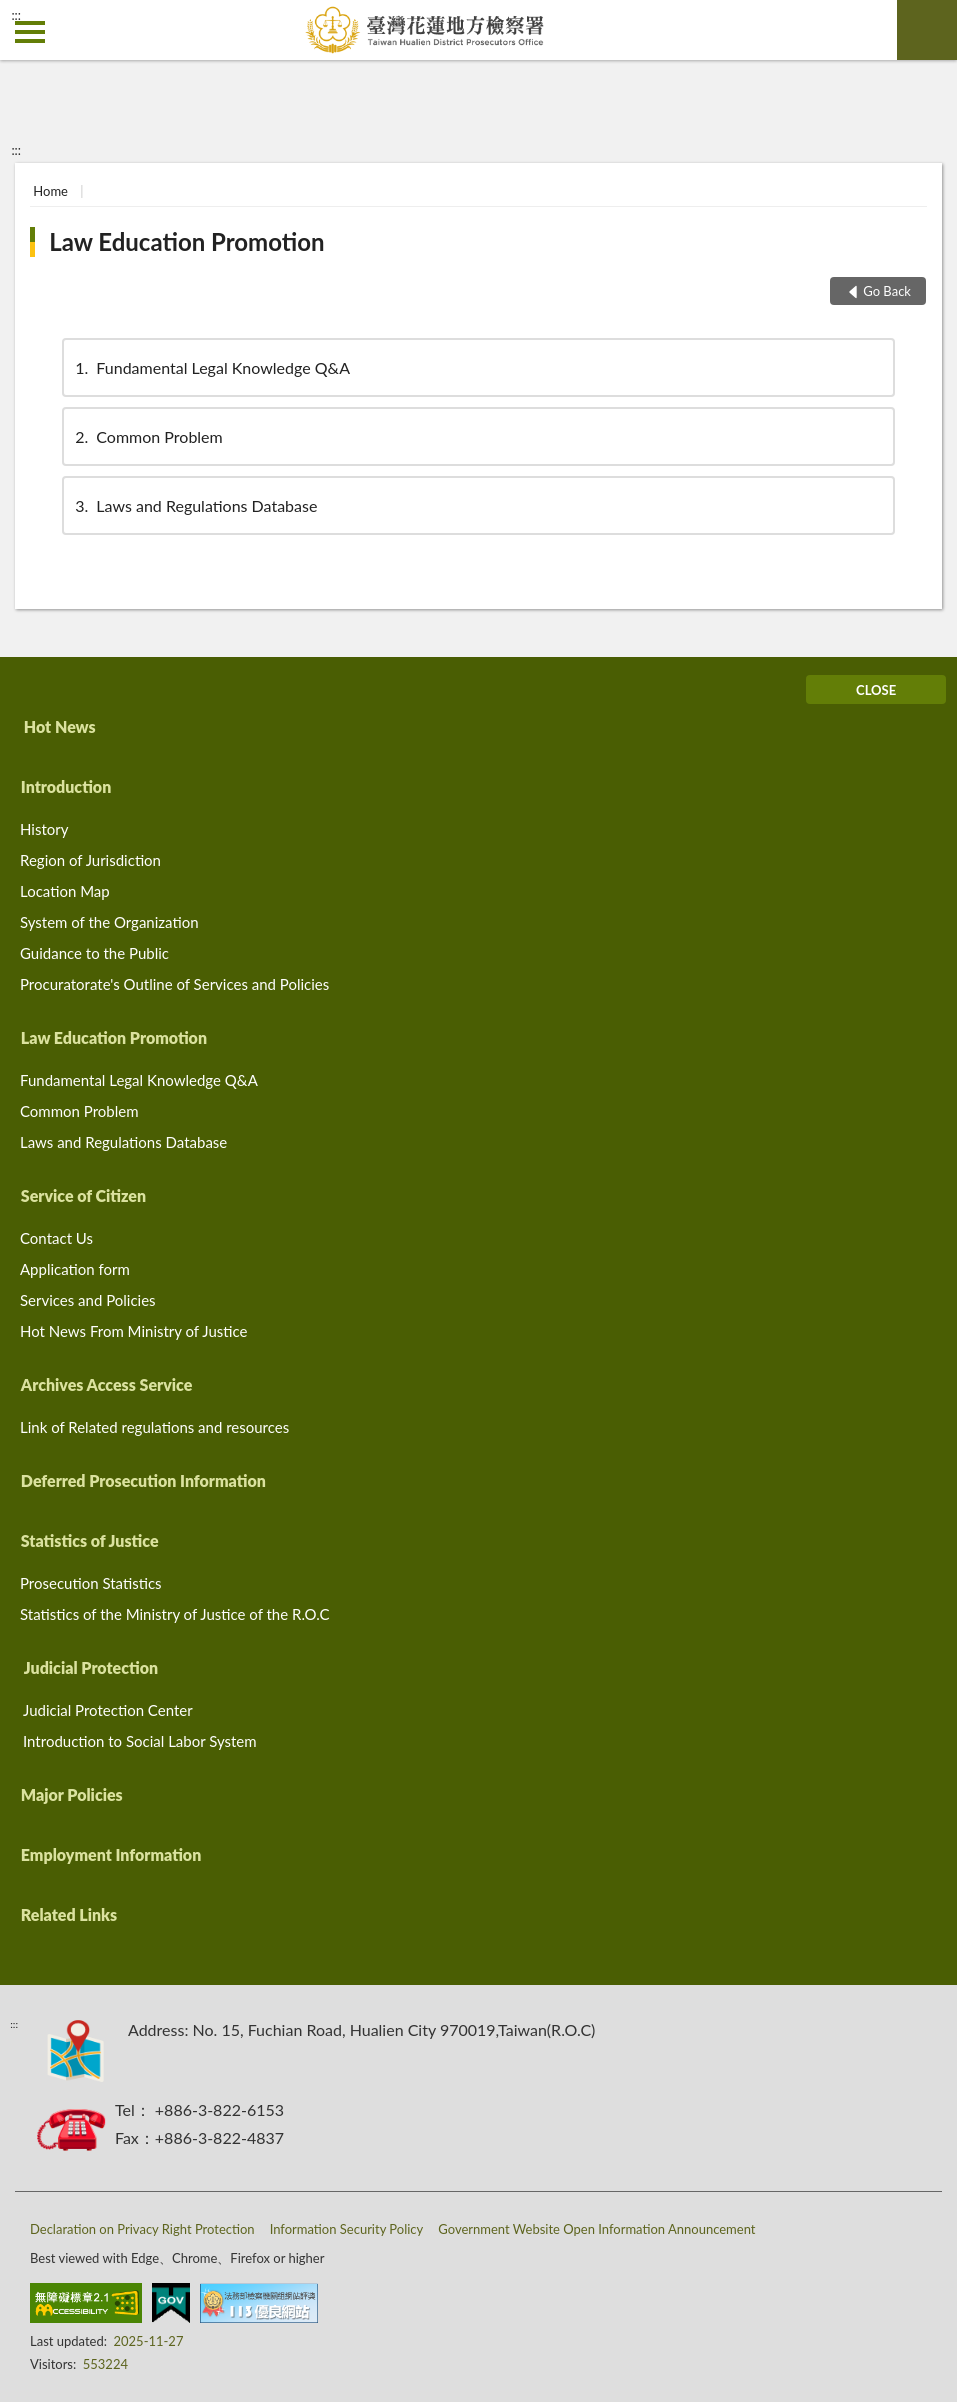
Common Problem (147, 436)
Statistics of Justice (90, 1540)
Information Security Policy (347, 2229)
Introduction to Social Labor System (140, 1741)
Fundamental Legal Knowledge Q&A (211, 367)
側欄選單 (30, 32)
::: (16, 15)
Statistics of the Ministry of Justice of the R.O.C (174, 1614)
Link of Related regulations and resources (154, 1427)
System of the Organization (109, 922)
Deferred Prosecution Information (143, 1480)
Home (50, 191)
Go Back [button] (887, 291)
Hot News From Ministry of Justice (133, 1331)
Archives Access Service (107, 1384)
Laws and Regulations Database (194, 505)
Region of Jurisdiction (90, 860)
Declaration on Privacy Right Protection (142, 2229)
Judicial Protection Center (108, 1710)
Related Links (69, 1914)
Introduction (66, 786)
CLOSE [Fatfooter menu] (876, 690)
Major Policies (72, 1794)
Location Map (65, 891)
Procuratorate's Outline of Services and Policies (174, 984)
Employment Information (111, 1854)
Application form (75, 1269)
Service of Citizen (83, 1195)
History (44, 829)
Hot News (60, 726)
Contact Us (56, 1238)
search (927, 30)
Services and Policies (88, 1300)
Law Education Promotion (186, 241)
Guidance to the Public (94, 953)
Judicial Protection (91, 1667)
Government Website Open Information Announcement (596, 2229)
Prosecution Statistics (91, 1583)
